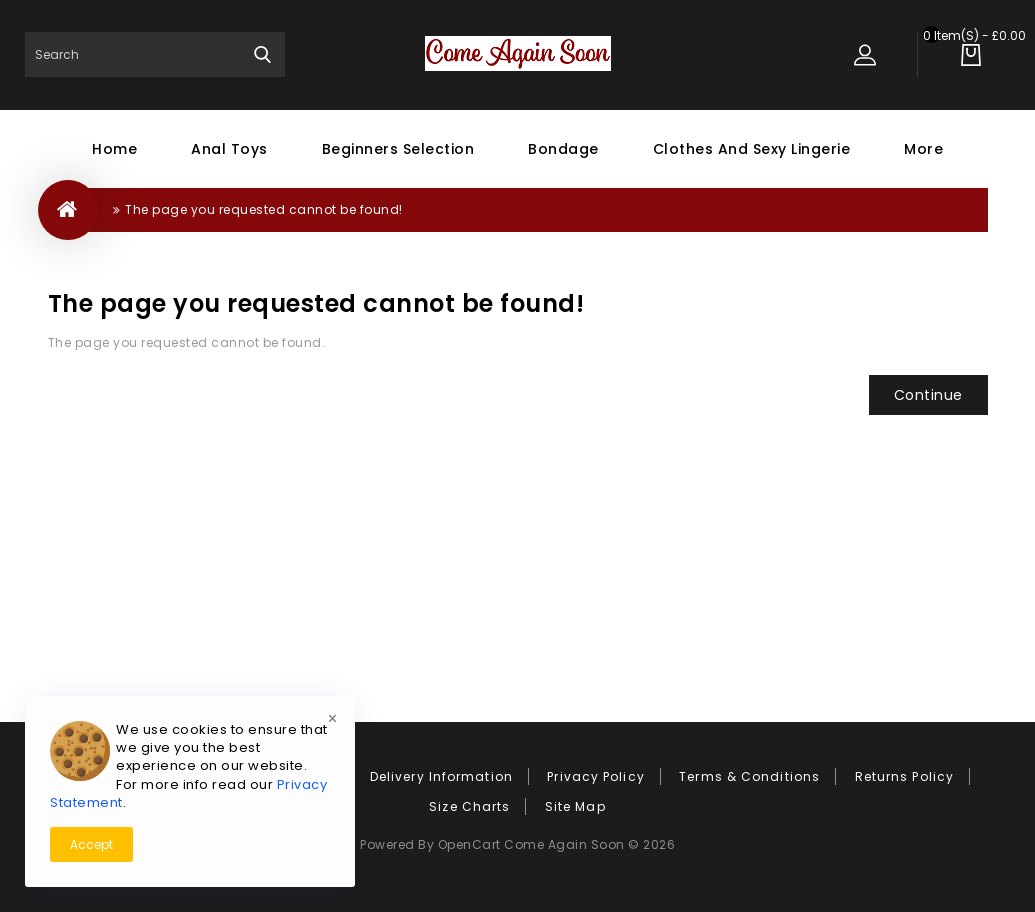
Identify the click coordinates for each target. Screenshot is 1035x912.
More (923, 149)
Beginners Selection (398, 149)
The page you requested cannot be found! (264, 209)
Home (114, 149)
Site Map (575, 806)
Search (262, 54)
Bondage (563, 149)
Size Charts (469, 806)
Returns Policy (904, 776)
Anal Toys (229, 149)
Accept (91, 844)
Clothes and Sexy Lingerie (752, 149)
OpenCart (469, 844)
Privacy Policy (595, 776)
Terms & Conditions (749, 776)
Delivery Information (441, 776)
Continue (928, 395)
